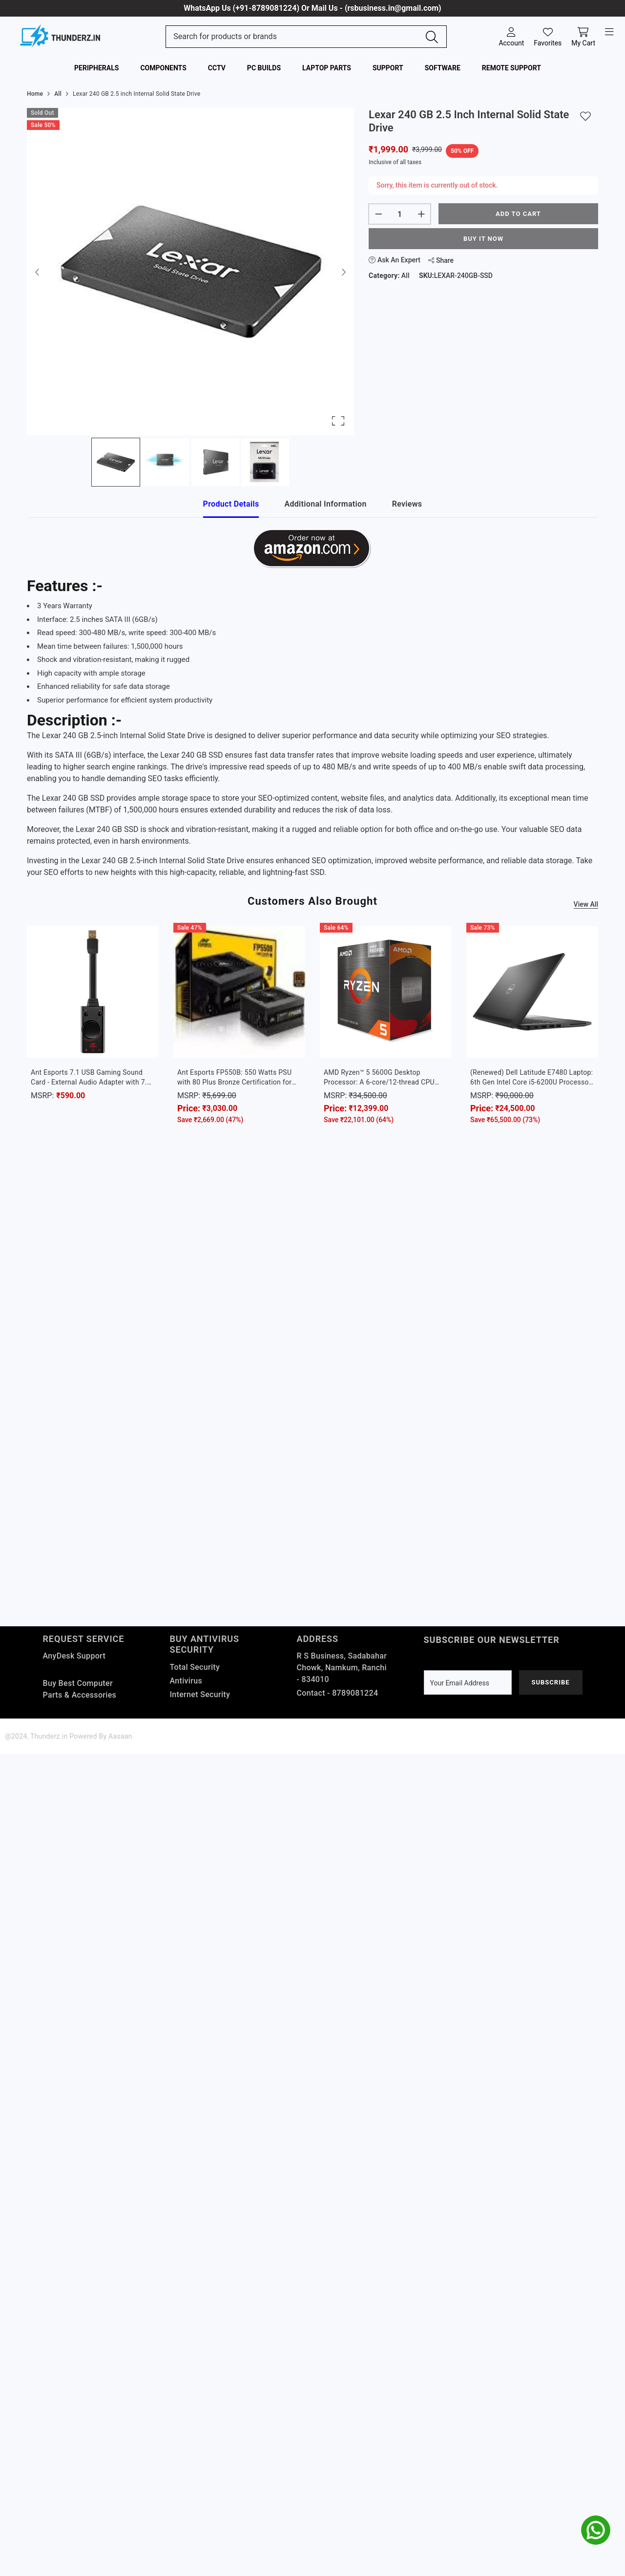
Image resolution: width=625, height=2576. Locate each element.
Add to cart (518, 213)
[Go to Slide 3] (215, 462)
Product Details (231, 504)
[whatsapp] (595, 2530)
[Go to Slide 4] (265, 462)
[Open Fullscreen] (338, 420)
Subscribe (550, 1682)
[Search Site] (296, 36)
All (405, 275)
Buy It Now (483, 238)
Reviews (407, 504)
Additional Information (325, 504)
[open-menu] (609, 32)
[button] (190, 271)
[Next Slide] (343, 271)
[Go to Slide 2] (165, 462)
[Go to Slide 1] (115, 462)
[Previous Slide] (37, 271)
